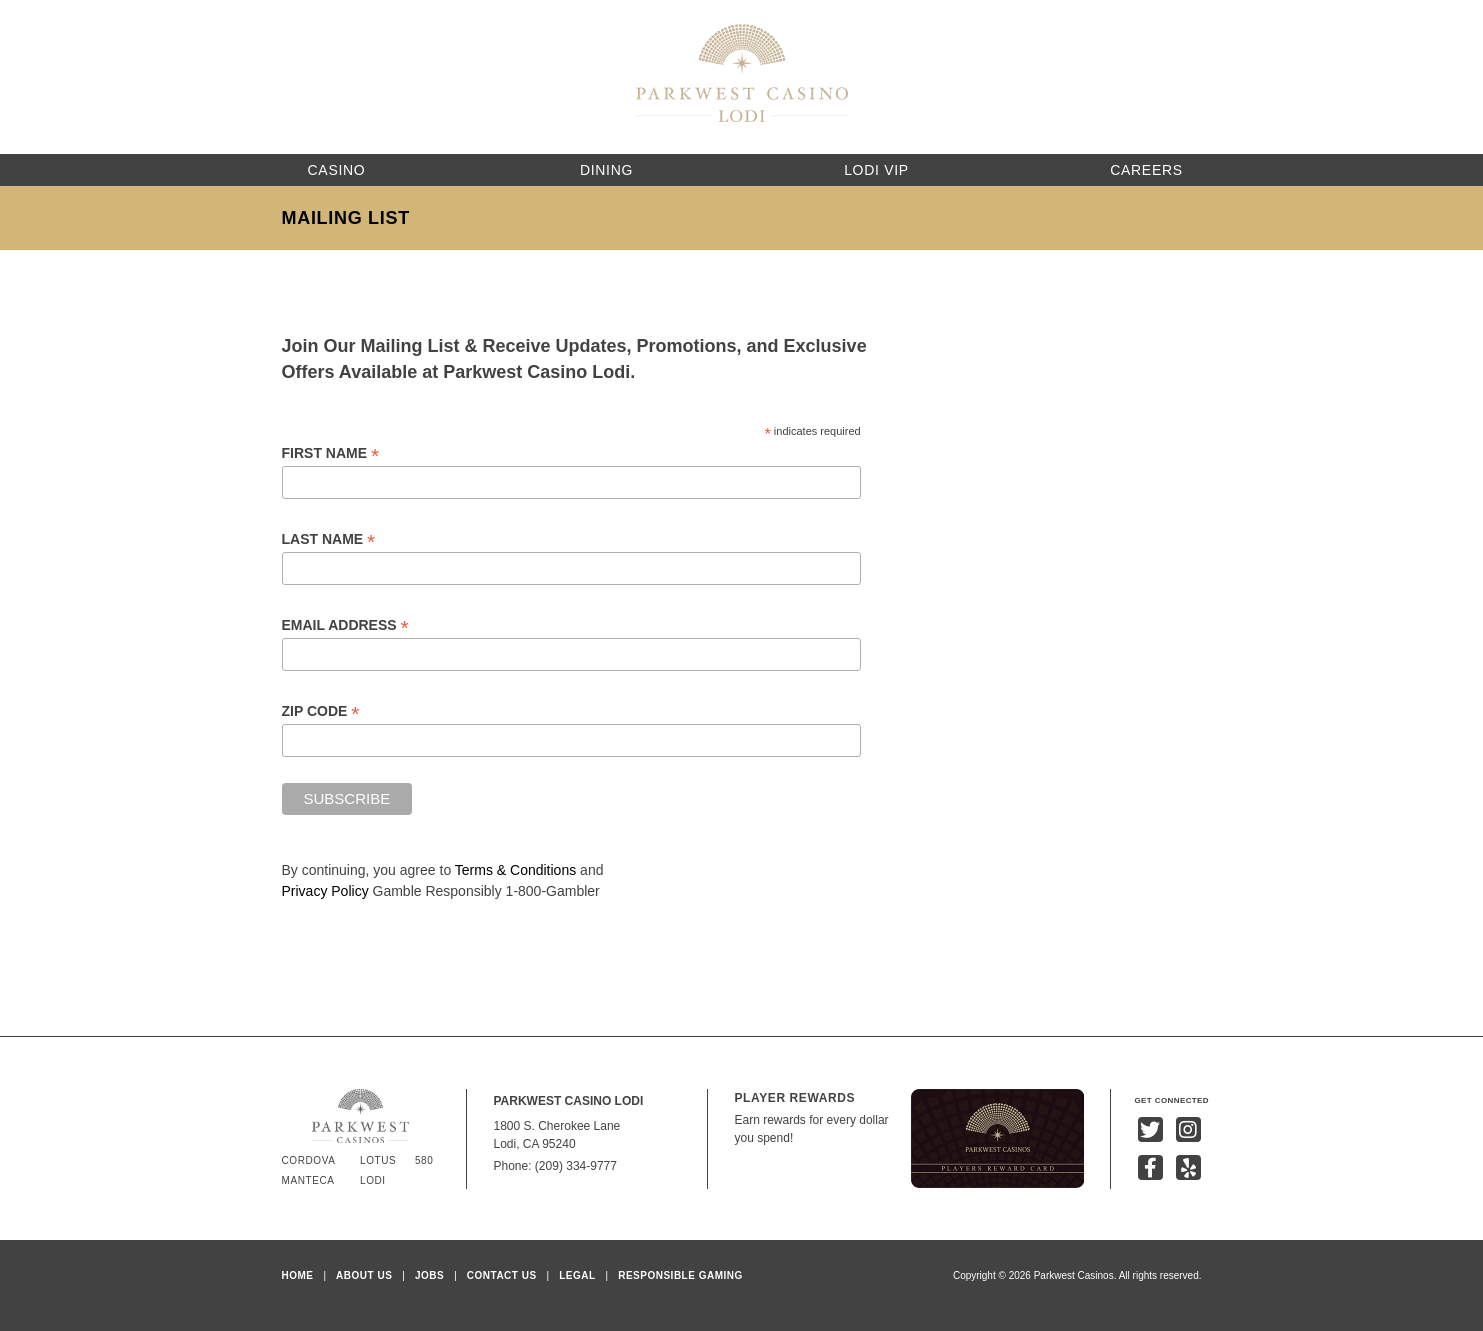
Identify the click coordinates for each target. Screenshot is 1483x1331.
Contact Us (502, 1275)
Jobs (429, 1275)
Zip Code (321, 711)
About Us (364, 1275)
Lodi (373, 1180)
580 (424, 1160)
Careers (1146, 170)
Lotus (378, 1160)
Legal (577, 1275)
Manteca (308, 1180)
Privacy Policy (325, 891)
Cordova (309, 1160)
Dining (606, 170)
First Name (331, 453)
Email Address (345, 625)
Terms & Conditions (515, 870)
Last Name (329, 539)
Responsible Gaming (680, 1275)
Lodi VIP (876, 170)
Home (298, 1275)
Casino (337, 170)
